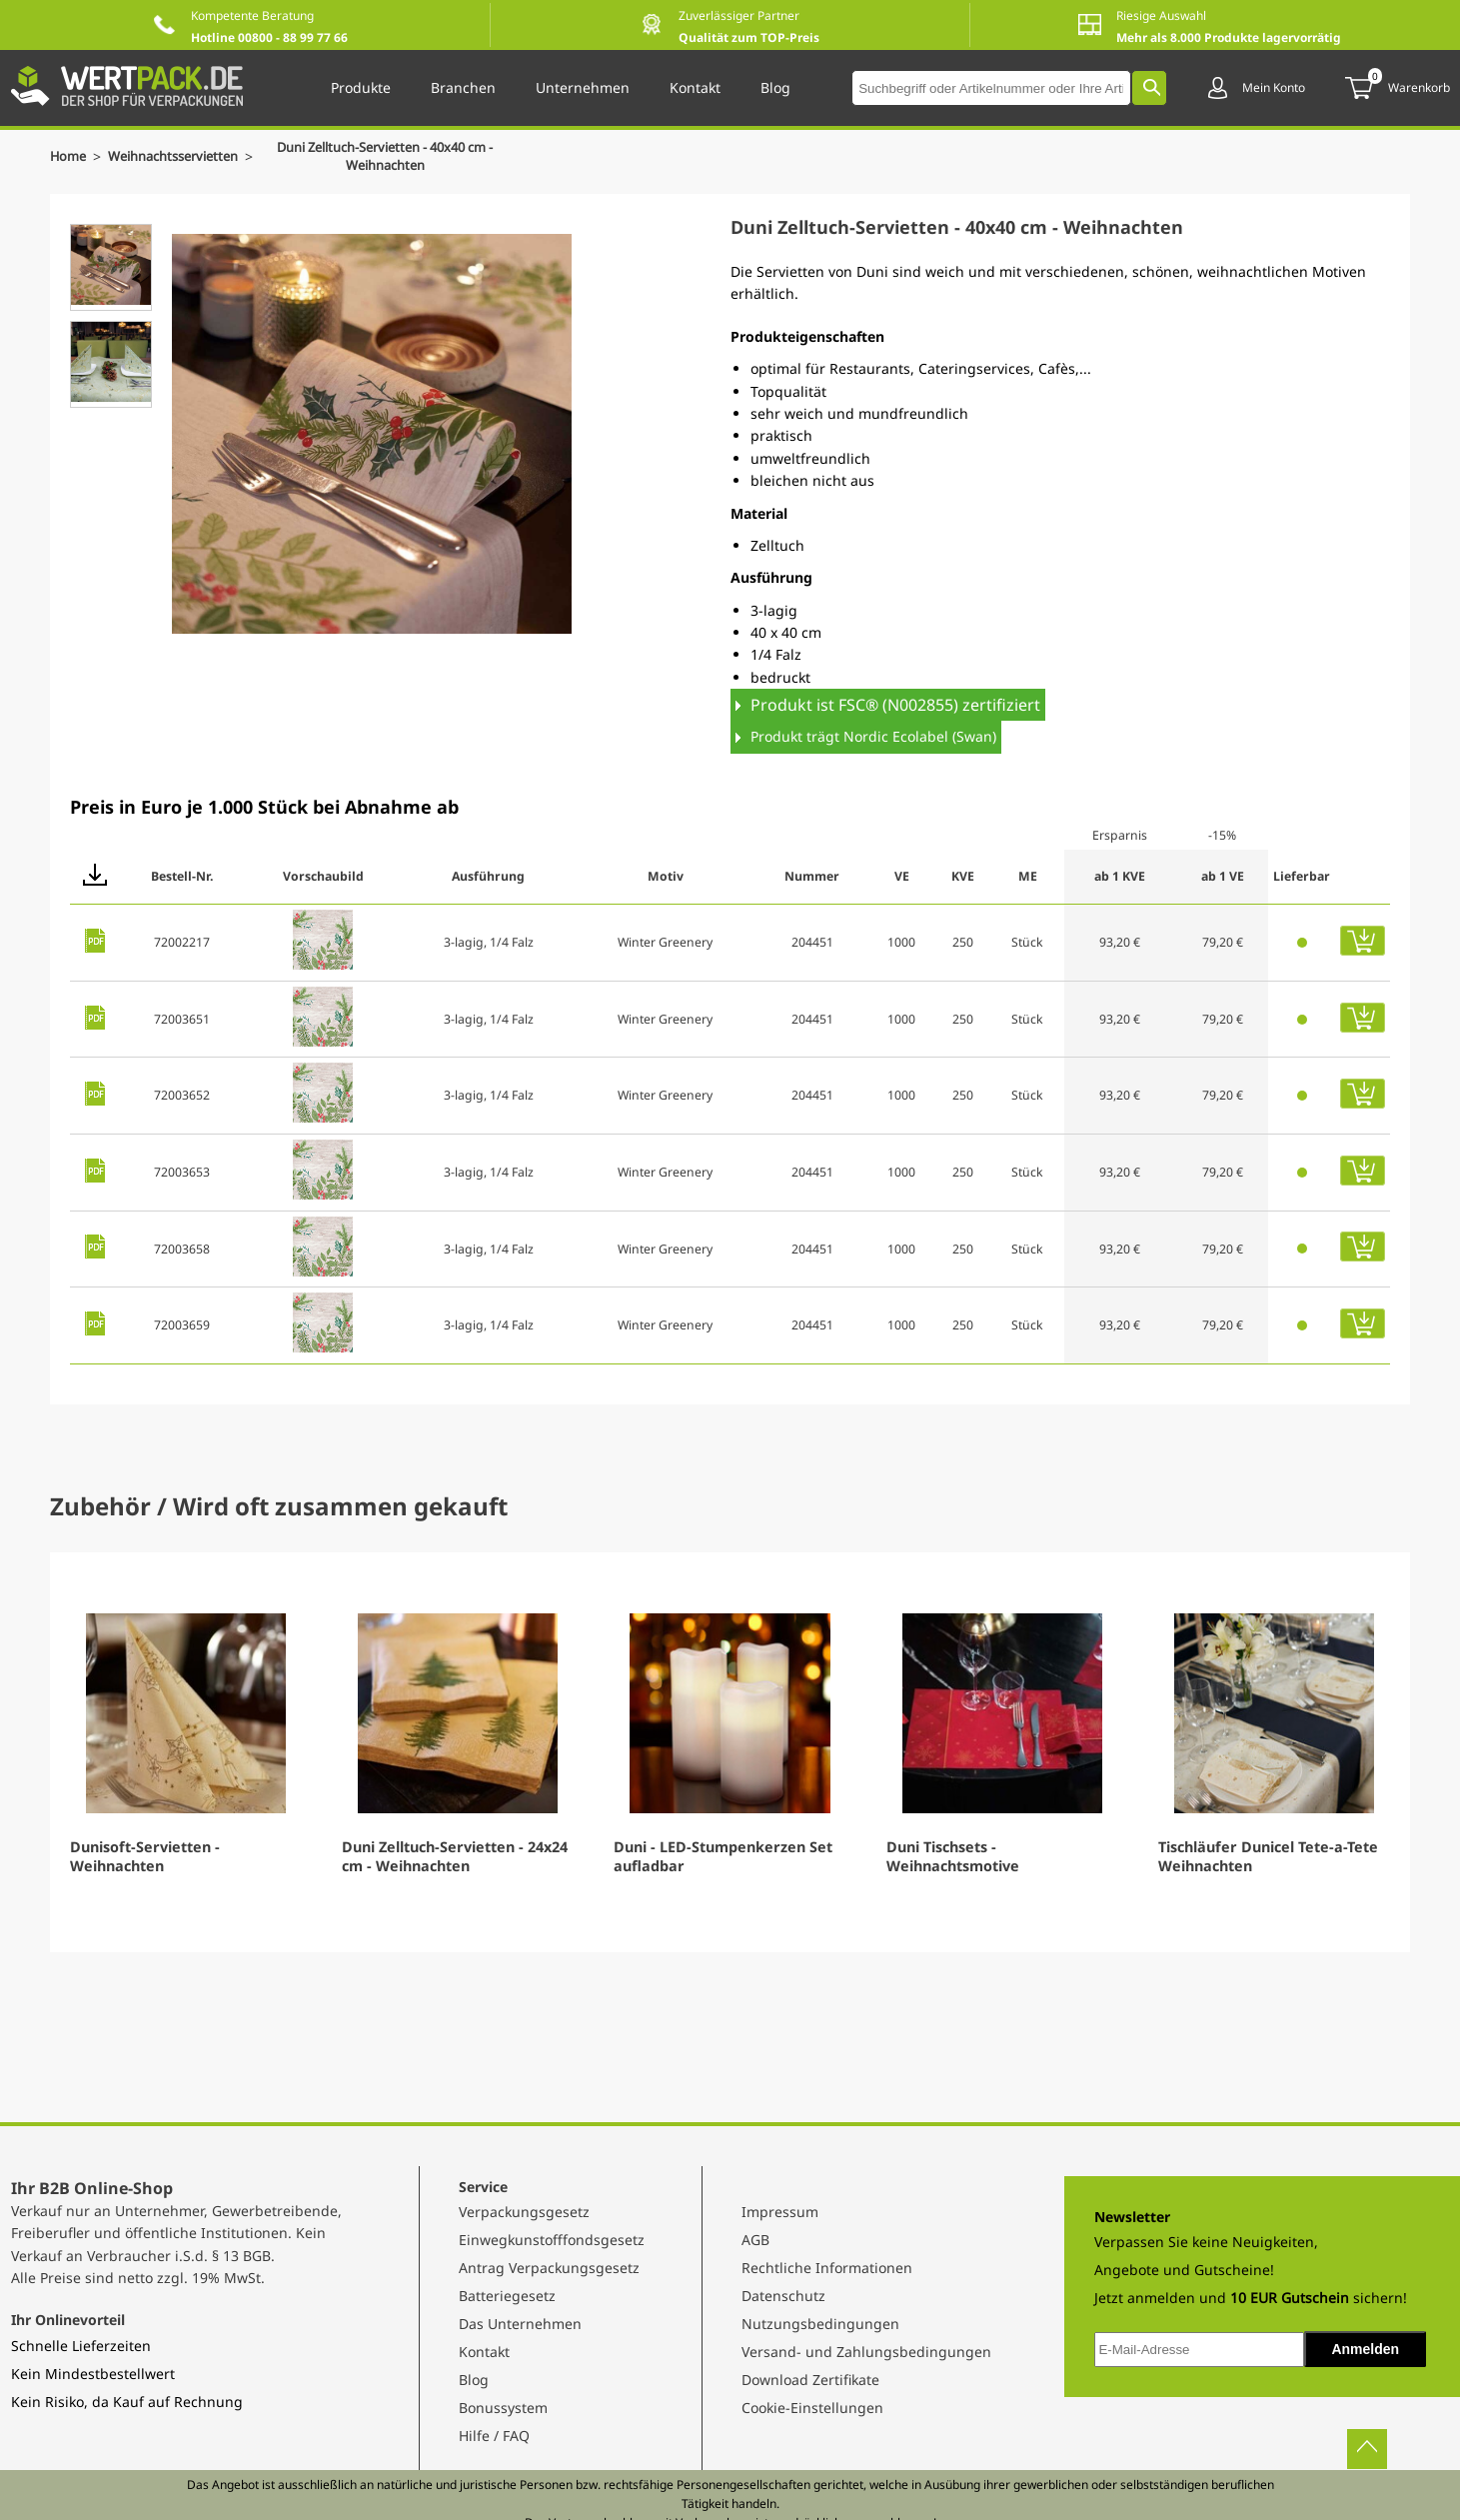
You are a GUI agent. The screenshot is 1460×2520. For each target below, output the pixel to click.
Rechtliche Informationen (826, 2267)
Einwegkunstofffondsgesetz (552, 2239)
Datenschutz (783, 2295)
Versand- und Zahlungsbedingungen (866, 2351)
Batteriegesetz (507, 2295)
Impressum (779, 2211)
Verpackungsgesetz (524, 2211)
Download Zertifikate (810, 2379)
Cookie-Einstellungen (812, 2407)
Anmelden (1365, 2349)
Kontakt (484, 2351)
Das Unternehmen (520, 2323)
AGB (755, 2239)
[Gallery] (730, 1752)
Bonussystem (503, 2407)
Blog (474, 2379)
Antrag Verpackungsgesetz (549, 2267)
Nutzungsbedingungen (820, 2323)
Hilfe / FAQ (494, 2435)
